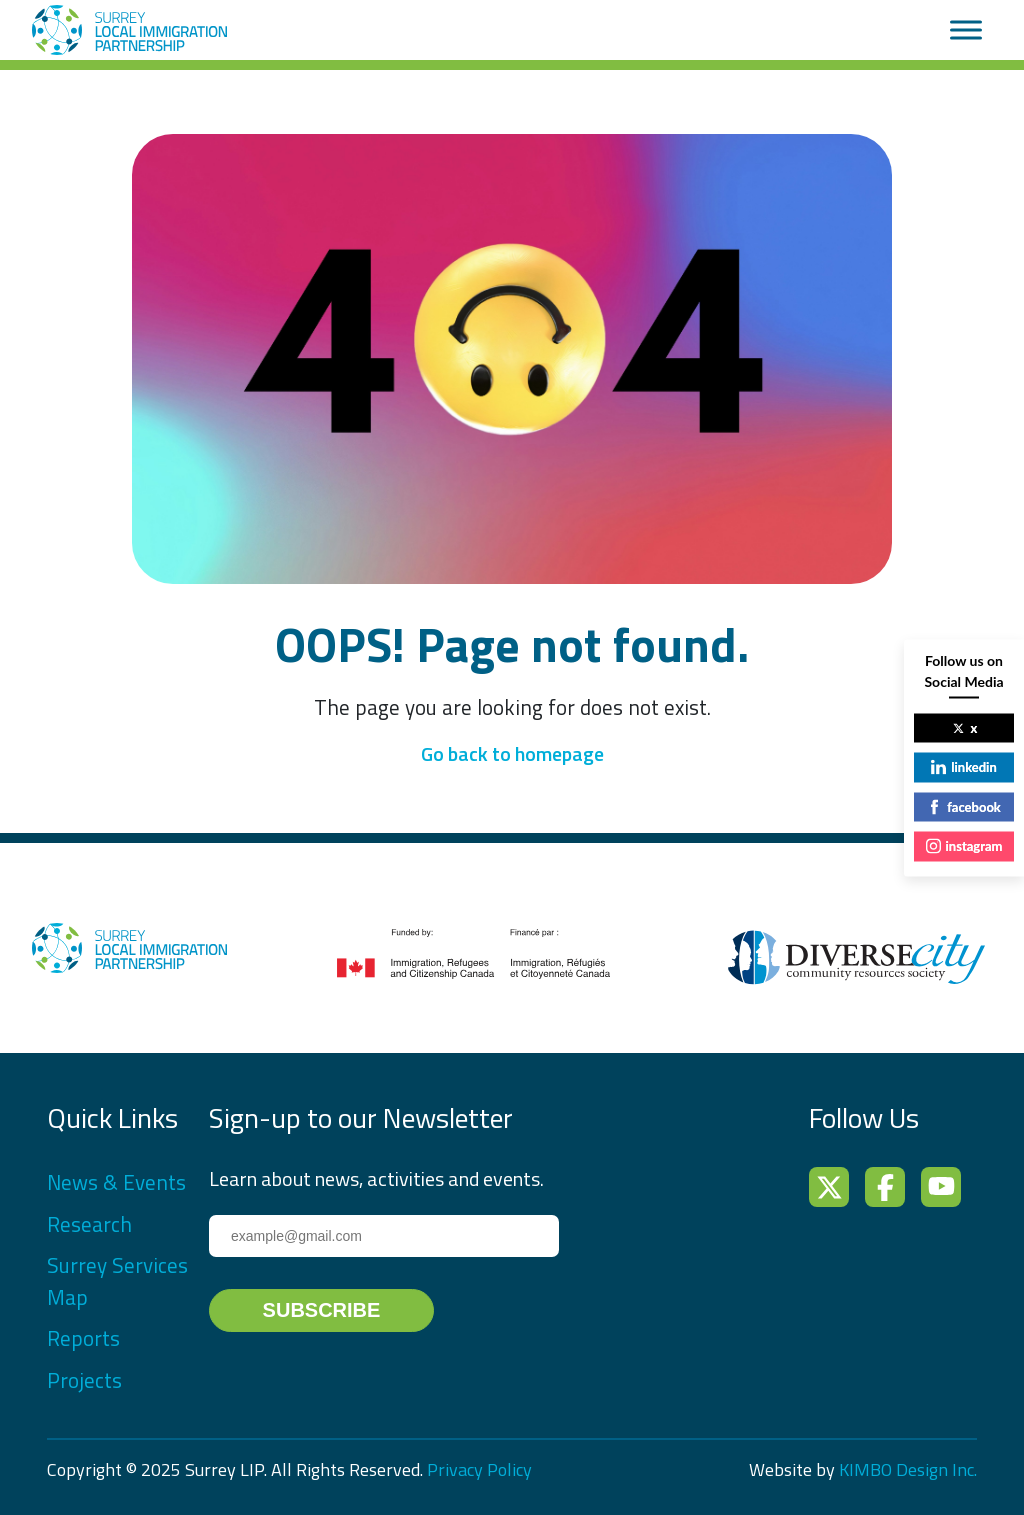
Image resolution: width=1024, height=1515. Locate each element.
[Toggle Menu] (966, 29)
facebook (964, 806)
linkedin (963, 767)
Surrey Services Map (117, 1281)
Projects (84, 1380)
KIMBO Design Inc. (908, 1469)
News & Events (116, 1182)
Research (89, 1224)
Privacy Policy (479, 1469)
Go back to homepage (512, 753)
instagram (964, 846)
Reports (83, 1338)
